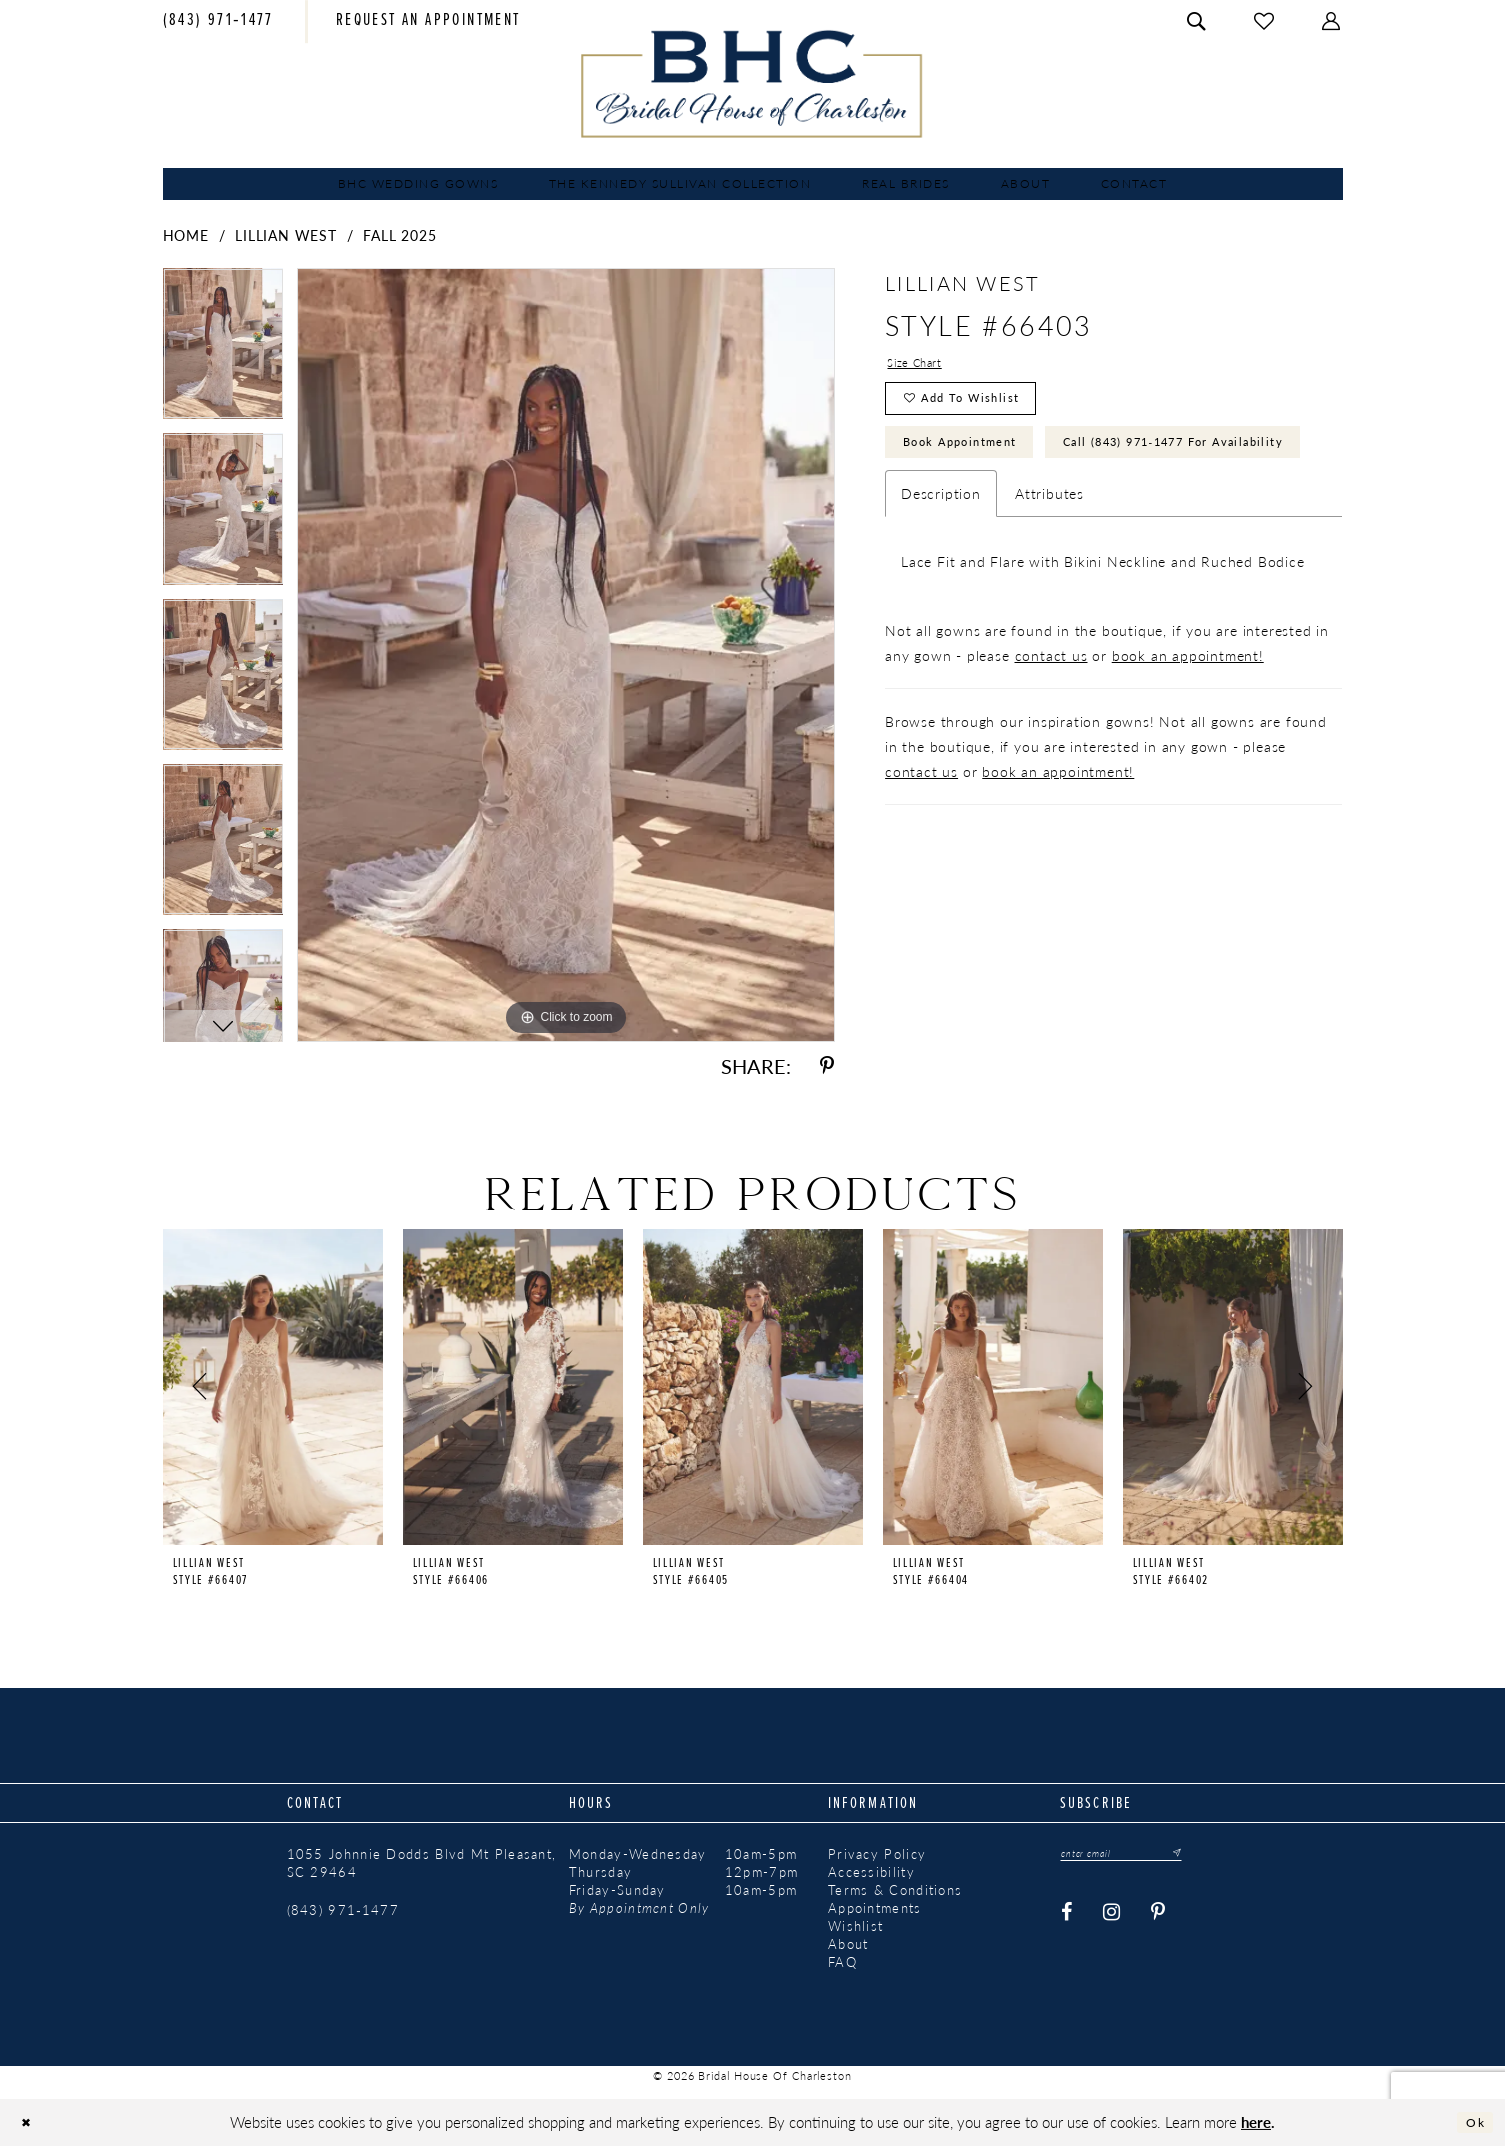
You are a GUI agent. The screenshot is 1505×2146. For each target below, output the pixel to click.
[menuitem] (218, 22)
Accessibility (871, 1872)
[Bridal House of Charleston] (752, 84)
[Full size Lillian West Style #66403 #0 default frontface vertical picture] (566, 654)
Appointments (875, 1908)
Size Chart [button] (922, 365)
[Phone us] (218, 22)
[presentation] (273, 1387)
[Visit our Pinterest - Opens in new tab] (1158, 1917)
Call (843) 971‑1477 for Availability (1047, 520)
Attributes (1049, 576)
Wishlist (855, 1926)
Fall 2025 (399, 235)
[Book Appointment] (428, 22)
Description (941, 576)
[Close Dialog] (30, 2122)
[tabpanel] (223, 350)
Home (186, 235)
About (848, 1944)
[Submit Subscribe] (1204, 1855)
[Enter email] (1138, 1855)
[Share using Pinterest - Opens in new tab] (827, 1066)
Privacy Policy (877, 1854)
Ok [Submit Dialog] (1471, 2122)
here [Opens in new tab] (1256, 2121)
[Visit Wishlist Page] (1265, 21)
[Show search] (1197, 21)
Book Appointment (981, 465)
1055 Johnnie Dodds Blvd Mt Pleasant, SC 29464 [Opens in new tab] (422, 1863)
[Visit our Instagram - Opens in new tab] (1112, 1917)
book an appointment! (1188, 738)
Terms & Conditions (895, 1890)
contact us (1051, 738)
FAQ (842, 1962)
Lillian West (286, 235)
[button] (1332, 21)
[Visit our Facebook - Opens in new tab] (1067, 1917)
